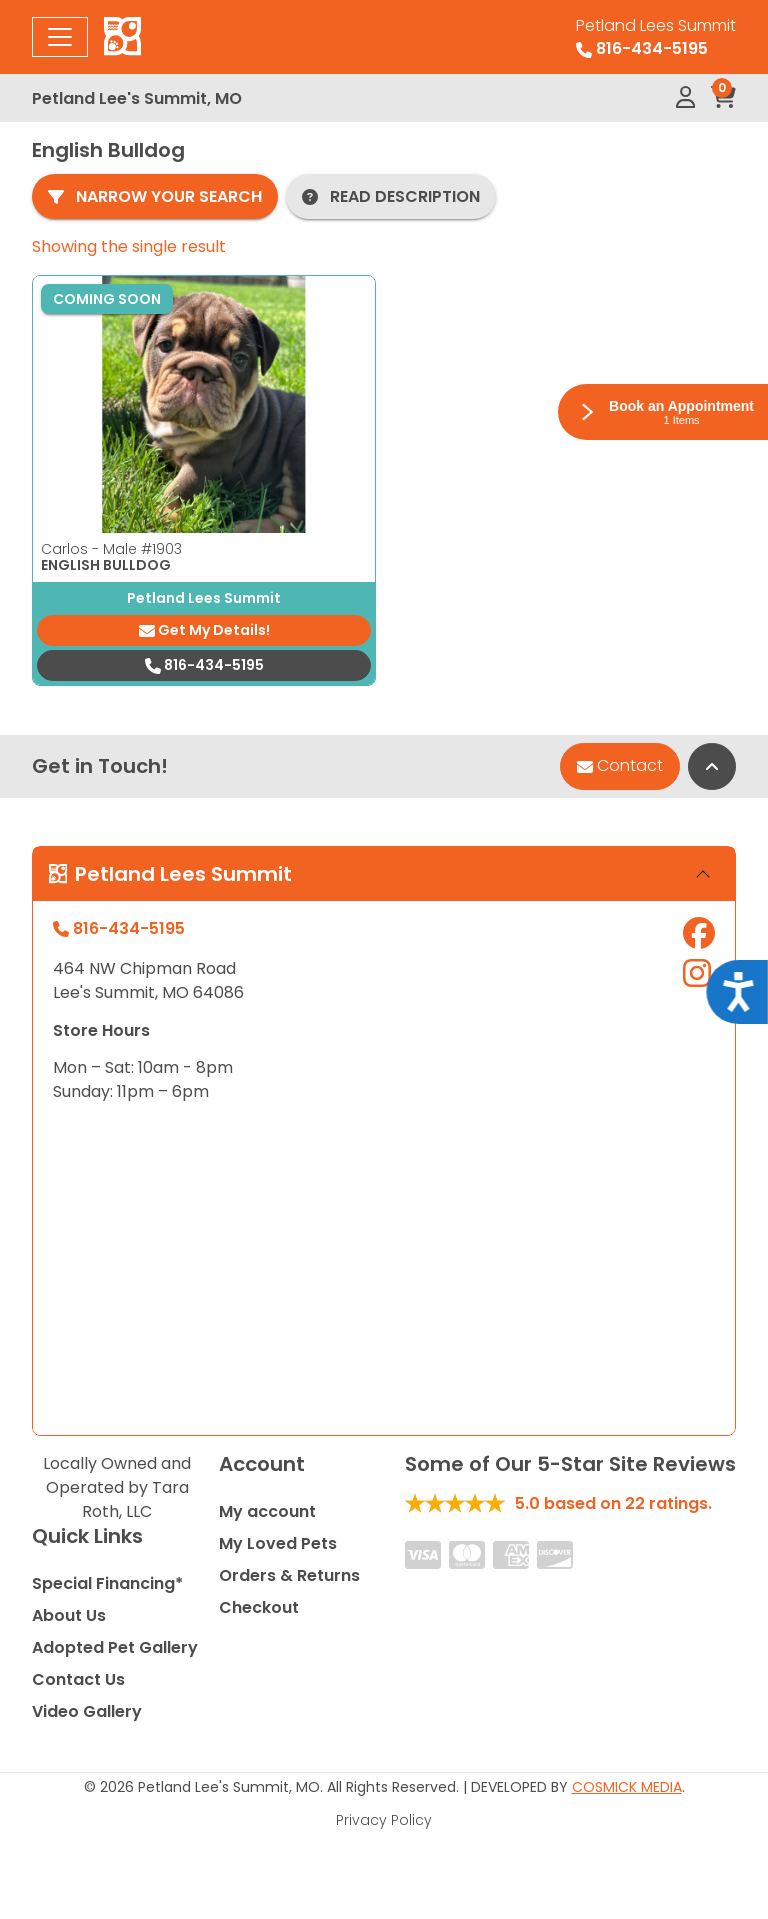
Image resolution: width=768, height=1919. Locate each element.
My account (267, 1511)
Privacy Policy (384, 1820)
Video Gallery (87, 1711)
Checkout (259, 1607)
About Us (69, 1615)
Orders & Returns (289, 1575)
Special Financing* (107, 1583)
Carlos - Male (111, 549)
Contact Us (78, 1679)
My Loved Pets (278, 1543)
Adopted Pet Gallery (115, 1647)
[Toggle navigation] (60, 37)
